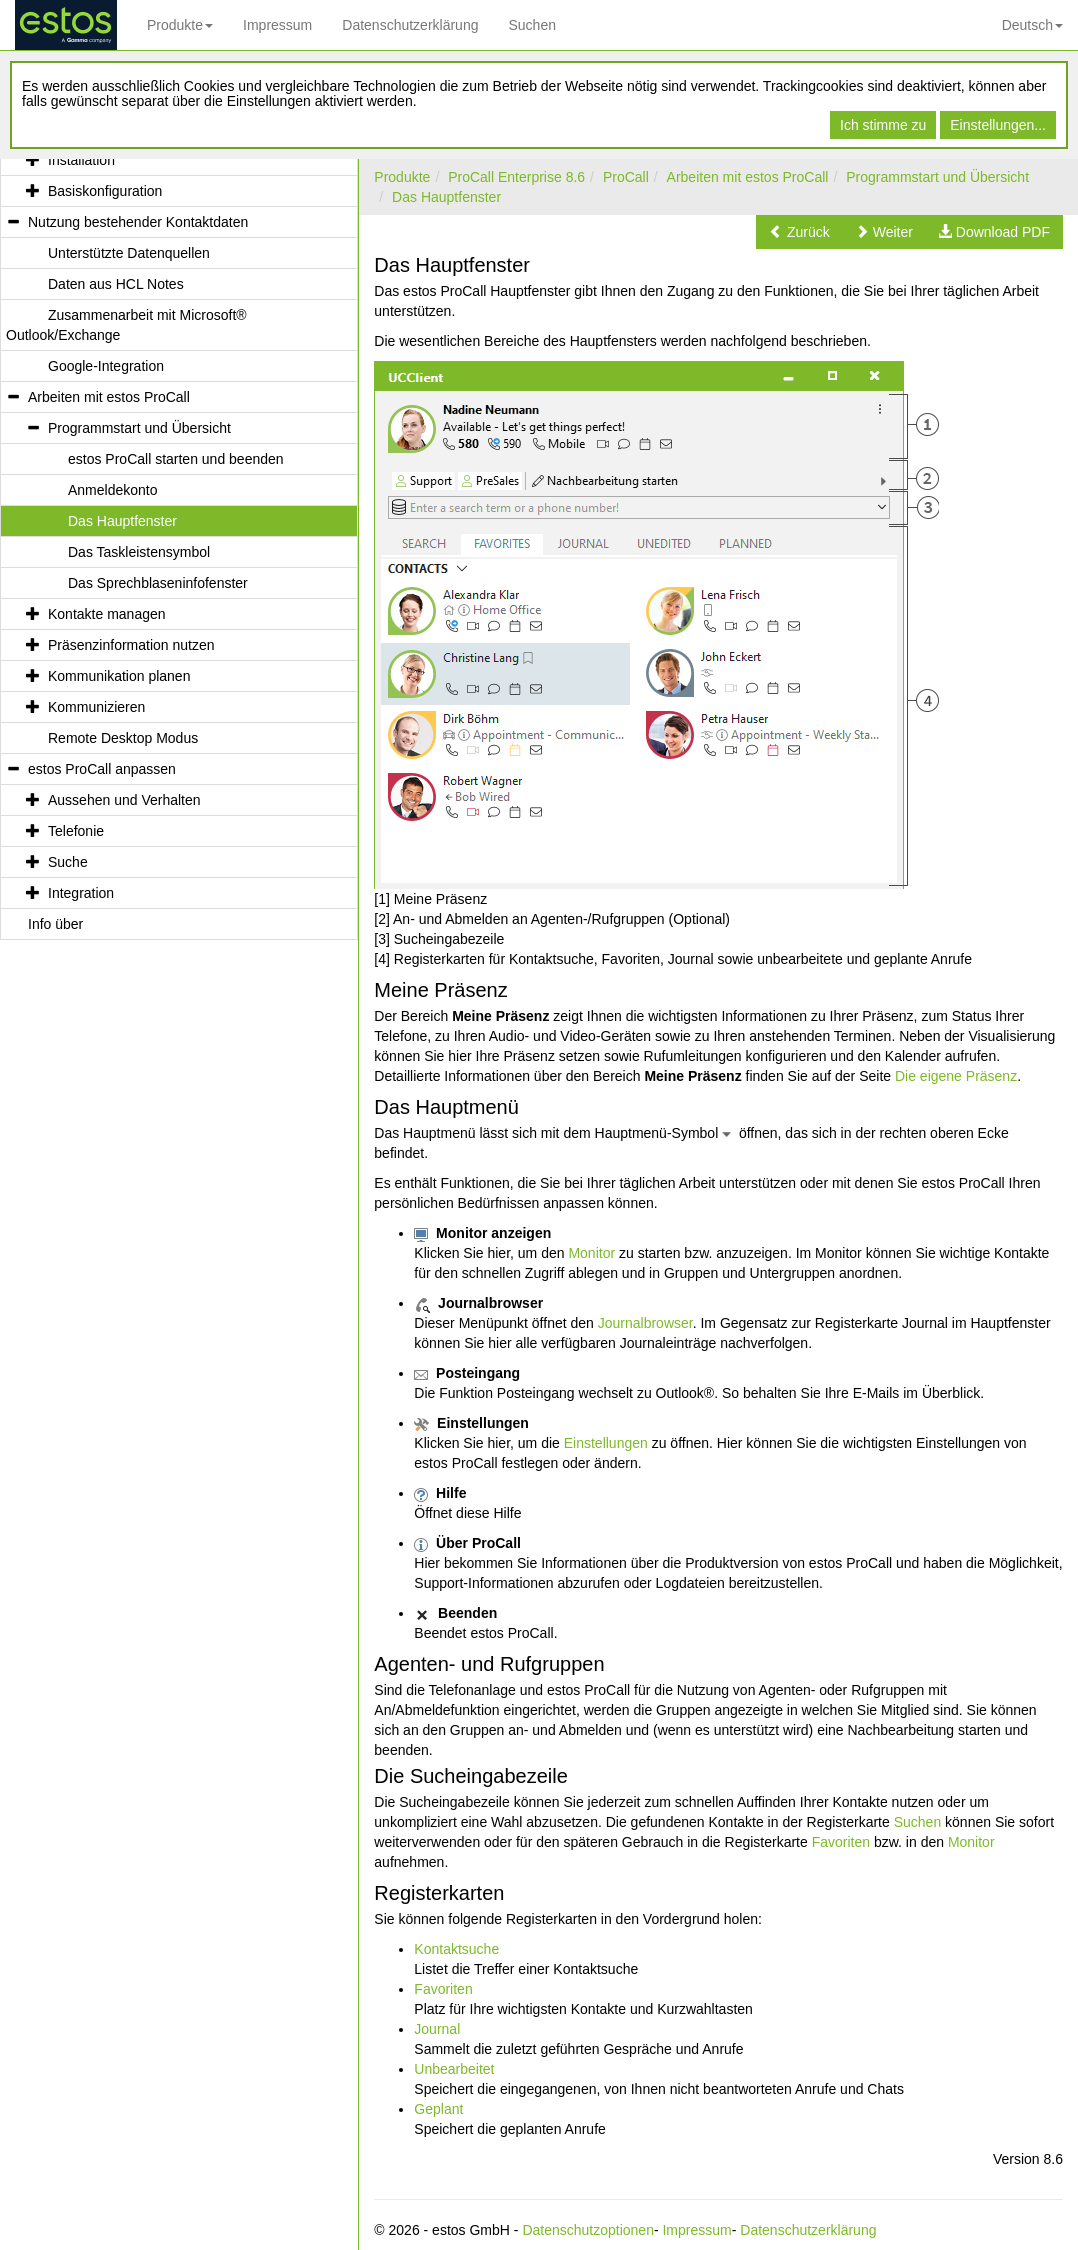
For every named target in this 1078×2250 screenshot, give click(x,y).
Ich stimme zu (883, 125)
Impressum (277, 25)
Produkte (180, 25)
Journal (437, 2029)
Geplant (438, 2109)
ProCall (626, 177)
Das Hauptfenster (446, 197)
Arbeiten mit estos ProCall (748, 177)
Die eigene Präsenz (956, 1076)
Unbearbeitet (454, 2069)
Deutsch (1032, 25)
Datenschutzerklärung (410, 25)
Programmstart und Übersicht (937, 177)
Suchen (531, 25)
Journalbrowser (645, 1323)
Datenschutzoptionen (588, 2230)
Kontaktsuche (456, 1949)
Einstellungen (606, 1443)
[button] (799, 232)
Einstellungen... (998, 125)
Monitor (591, 1253)
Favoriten (841, 1842)
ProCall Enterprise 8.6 (516, 177)
